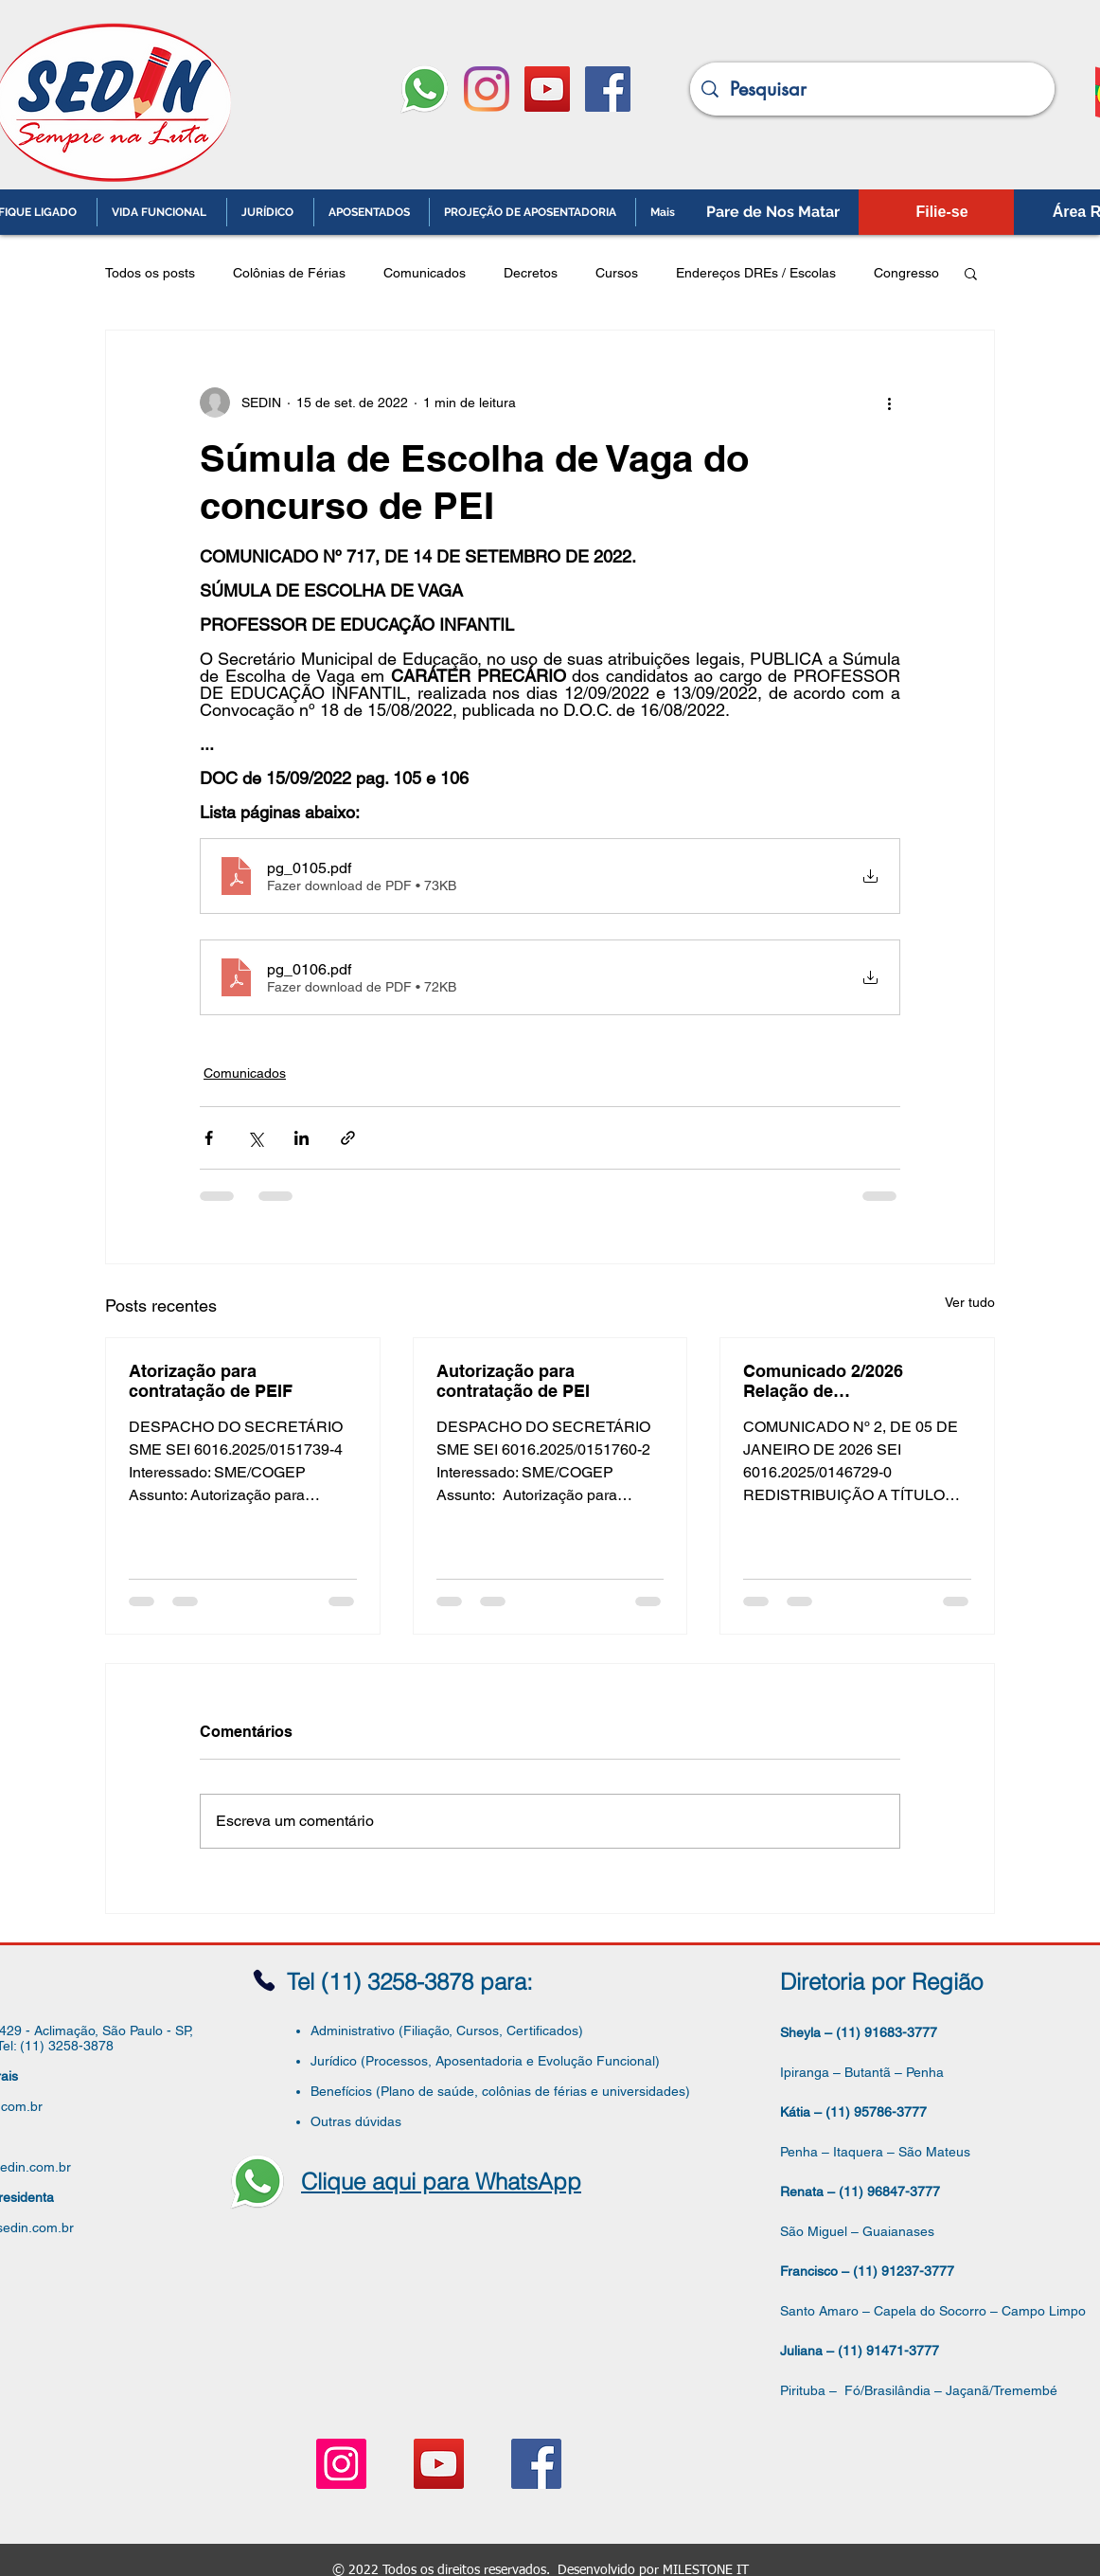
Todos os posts (150, 272)
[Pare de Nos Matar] (773, 212)
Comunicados (424, 272)
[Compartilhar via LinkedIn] (301, 1138)
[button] (971, 272)
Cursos (616, 272)
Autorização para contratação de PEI (513, 1381)
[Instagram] (486, 89)
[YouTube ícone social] (547, 89)
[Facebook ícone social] (607, 89)
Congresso (906, 272)
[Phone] (264, 1981)
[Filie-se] (942, 212)
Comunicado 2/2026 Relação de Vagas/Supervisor (823, 1381)
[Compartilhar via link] (348, 1138)
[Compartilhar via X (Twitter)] (255, 1138)
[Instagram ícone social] (341, 2464)
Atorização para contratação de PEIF (211, 1381)
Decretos (531, 272)
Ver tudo (970, 1302)
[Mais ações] (889, 402)
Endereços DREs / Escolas (756, 272)
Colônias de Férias (289, 272)
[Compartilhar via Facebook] (209, 1138)
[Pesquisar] (872, 89)
